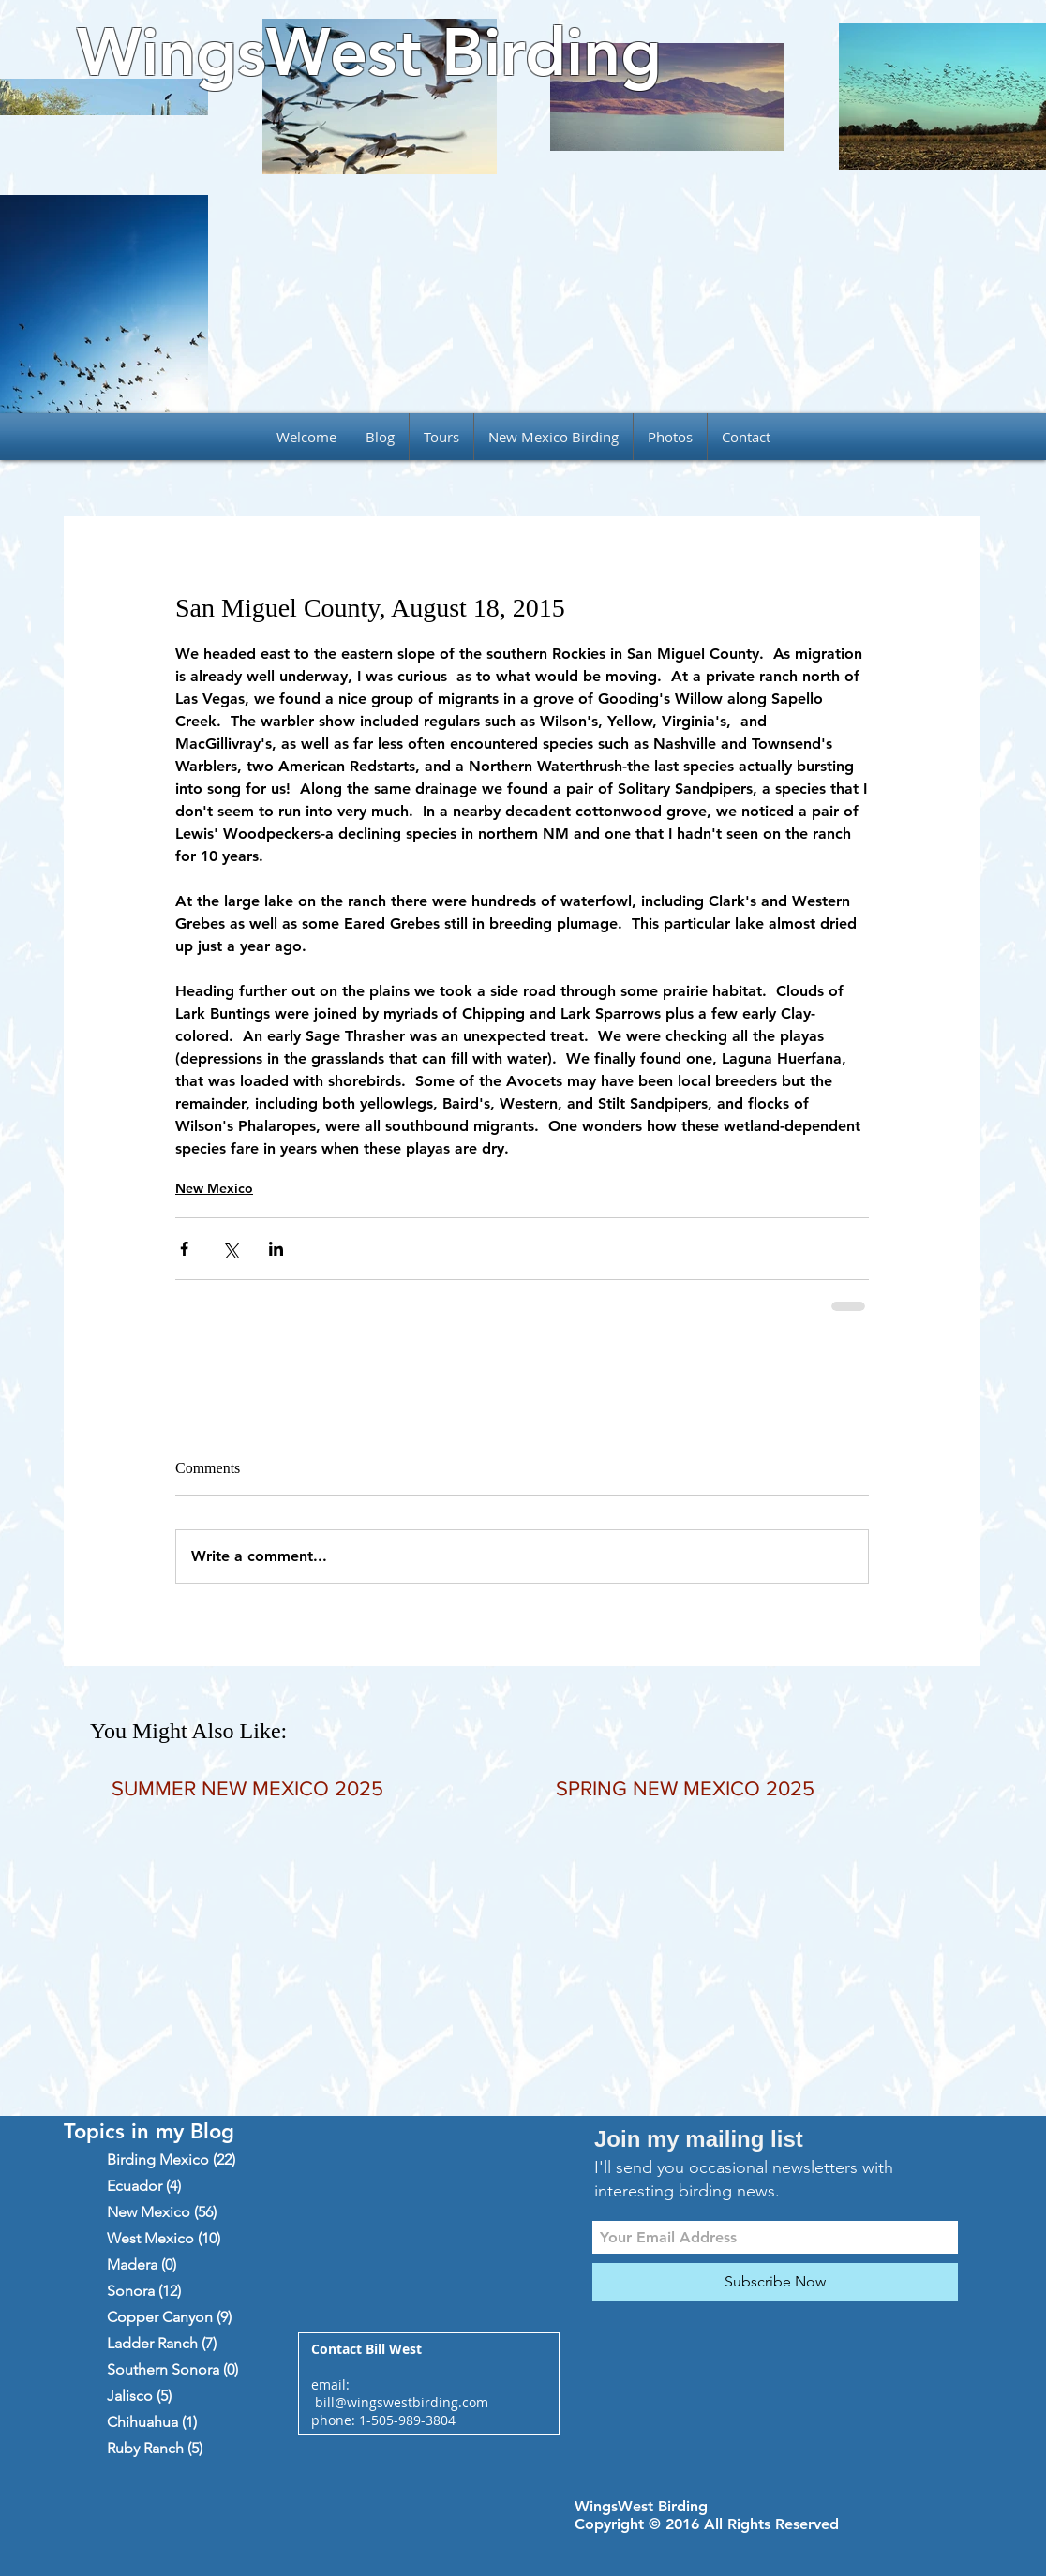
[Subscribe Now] (775, 2282)
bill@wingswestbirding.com (401, 2402)
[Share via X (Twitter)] (230, 1249)
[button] (441, 436)
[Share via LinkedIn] (276, 1249)
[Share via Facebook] (184, 1249)
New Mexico (214, 1188)
